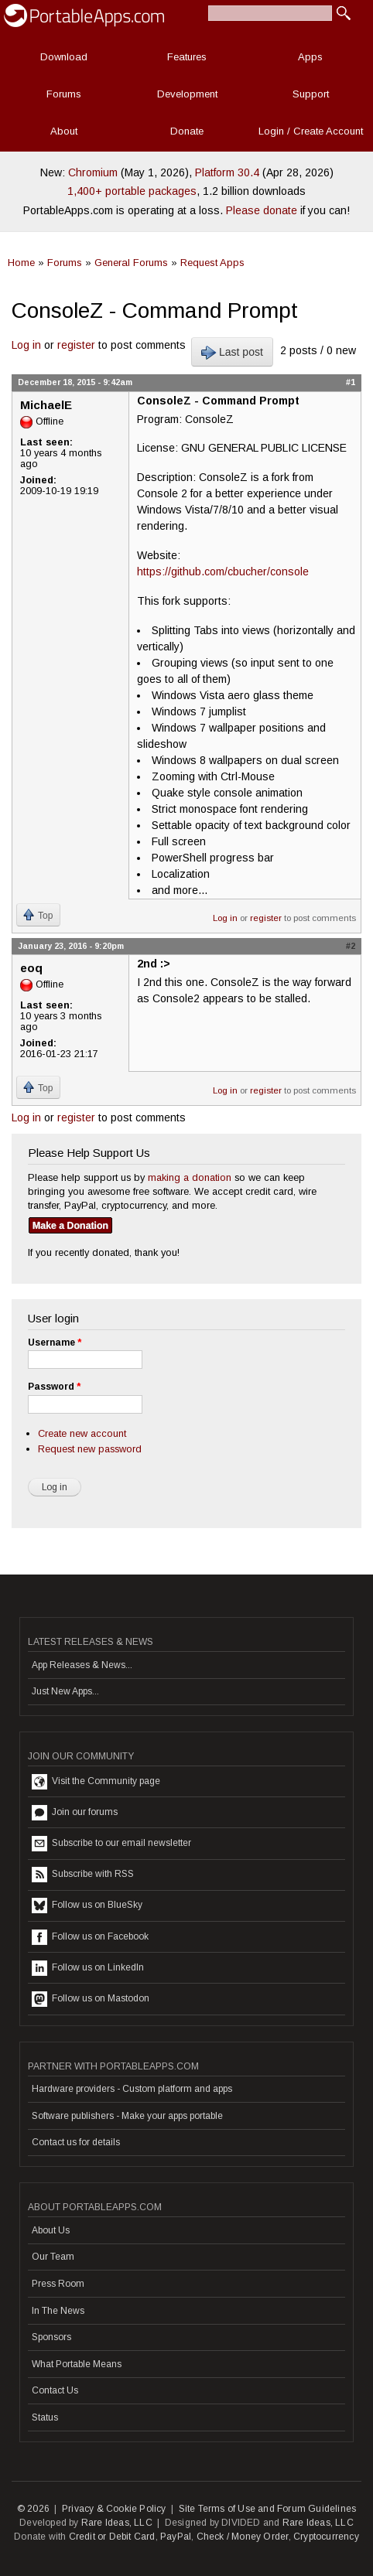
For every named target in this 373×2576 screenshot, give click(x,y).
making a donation (189, 1177)
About (63, 131)
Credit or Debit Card (112, 2536)
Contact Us (55, 2390)
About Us (51, 2230)
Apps (310, 57)
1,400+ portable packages (132, 191)
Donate (187, 131)
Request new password (90, 1449)
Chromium (93, 172)
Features (187, 57)
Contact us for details (76, 2142)
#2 (350, 945)
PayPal (175, 2536)
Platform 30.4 (227, 172)
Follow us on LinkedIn (88, 1968)
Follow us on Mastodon (90, 1999)
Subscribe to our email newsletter (111, 1843)
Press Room (58, 2283)
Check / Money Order (243, 2536)
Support (311, 94)
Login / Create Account (310, 131)
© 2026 (33, 2508)
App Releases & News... (82, 1665)
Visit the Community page (96, 1782)
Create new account (82, 1433)
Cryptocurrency (326, 2536)
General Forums (131, 262)
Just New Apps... (65, 1691)
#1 (350, 382)
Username (54, 1342)
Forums (63, 94)
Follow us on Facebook (90, 1937)
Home (21, 262)
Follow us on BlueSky (87, 1905)
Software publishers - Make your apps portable (127, 2115)
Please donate (261, 210)
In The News (58, 2310)
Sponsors (51, 2337)
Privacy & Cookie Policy (114, 2508)
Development (187, 94)
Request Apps (212, 262)
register (76, 345)
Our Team (53, 2256)
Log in (26, 345)
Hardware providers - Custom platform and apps (132, 2088)
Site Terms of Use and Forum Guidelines (268, 2508)
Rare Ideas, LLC (116, 2522)
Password (54, 1386)
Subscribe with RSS (83, 1874)
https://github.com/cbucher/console (223, 571)
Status (45, 2417)
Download (63, 57)
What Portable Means (76, 2364)
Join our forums (75, 1812)
